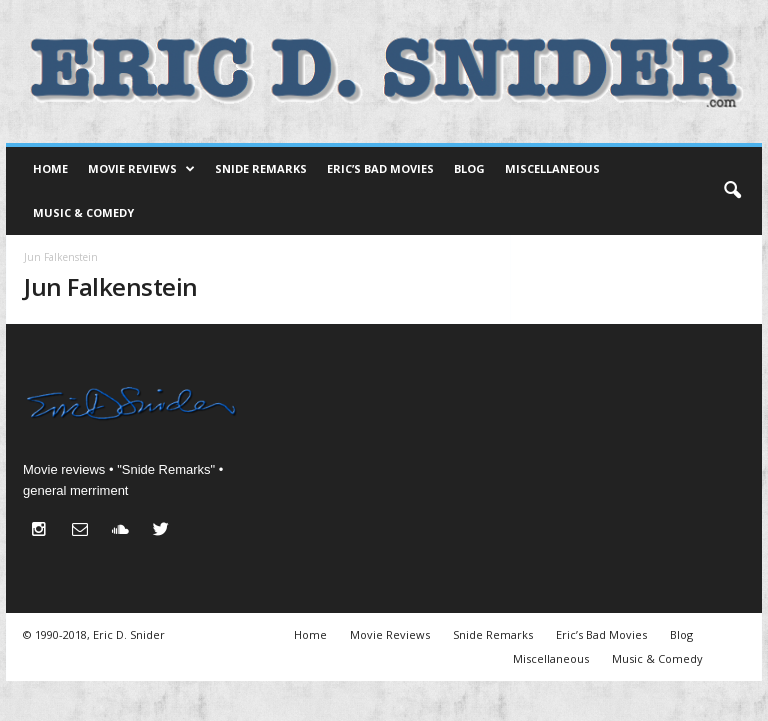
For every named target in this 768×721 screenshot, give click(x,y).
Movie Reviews (141, 169)
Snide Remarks (261, 168)
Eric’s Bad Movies (380, 168)
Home (50, 168)
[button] (732, 191)
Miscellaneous (552, 168)
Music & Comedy (83, 212)
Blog (469, 168)
